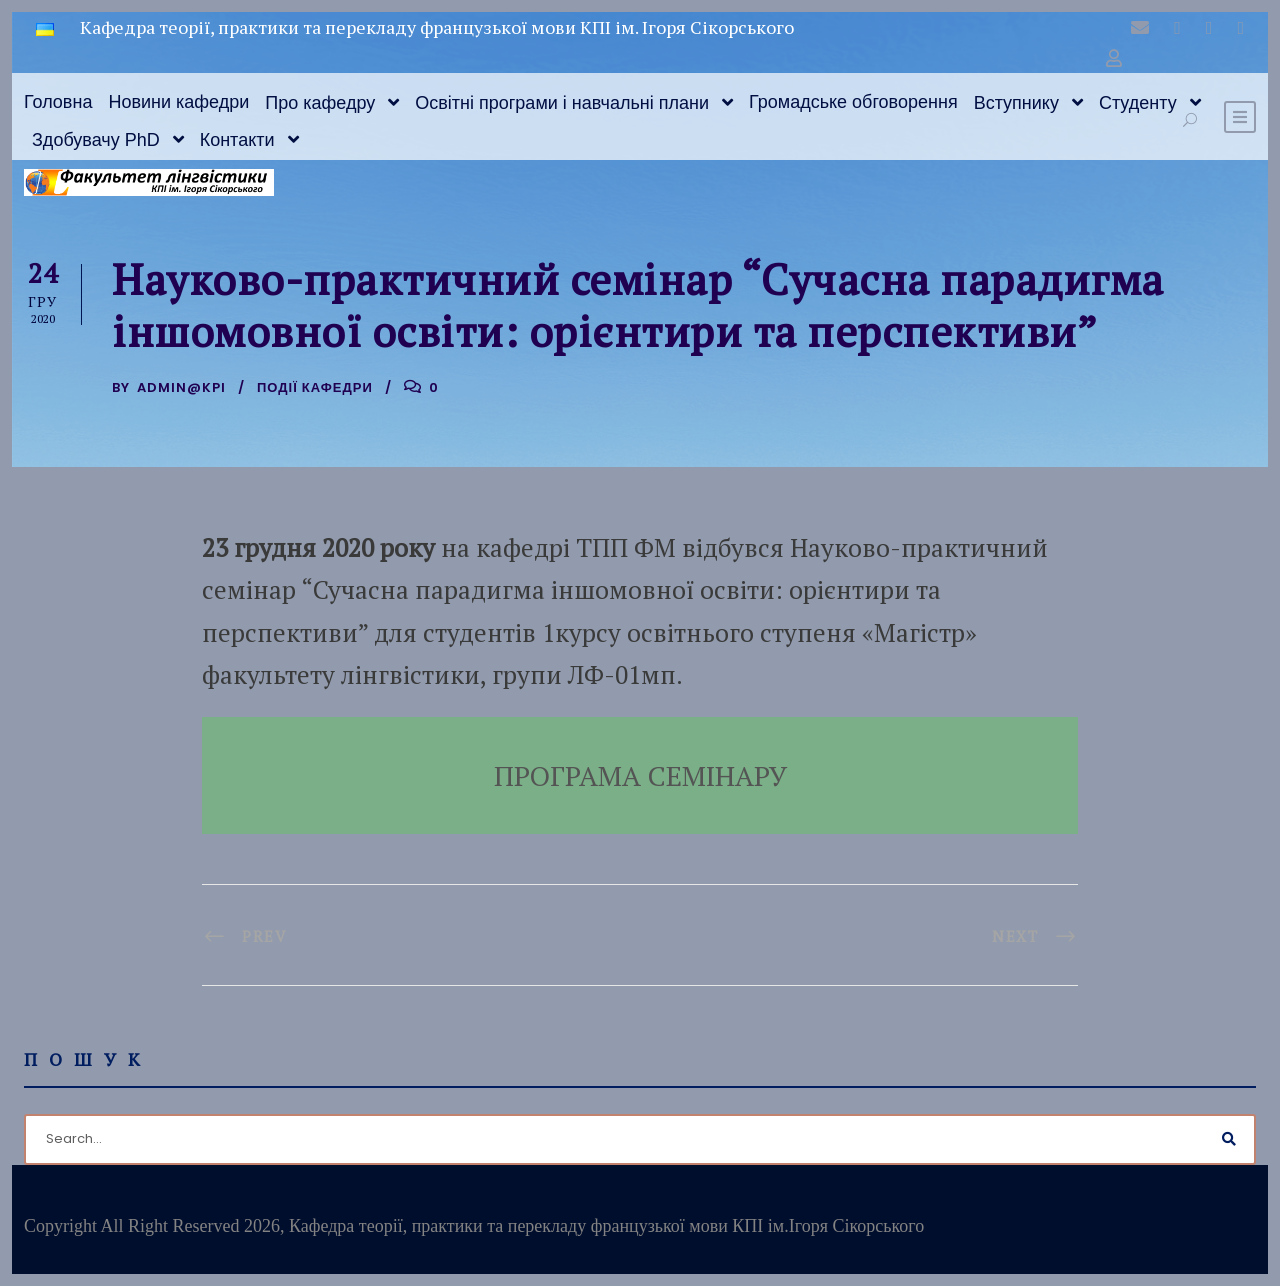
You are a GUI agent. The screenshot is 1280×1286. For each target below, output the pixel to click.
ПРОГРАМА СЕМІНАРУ (640, 775)
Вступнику (1016, 103)
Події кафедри (315, 387)
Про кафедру (320, 103)
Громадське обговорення (853, 102)
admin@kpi (181, 387)
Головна (58, 102)
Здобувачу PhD (96, 140)
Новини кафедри (178, 102)
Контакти (237, 140)
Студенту (1138, 103)
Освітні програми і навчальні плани (562, 103)
